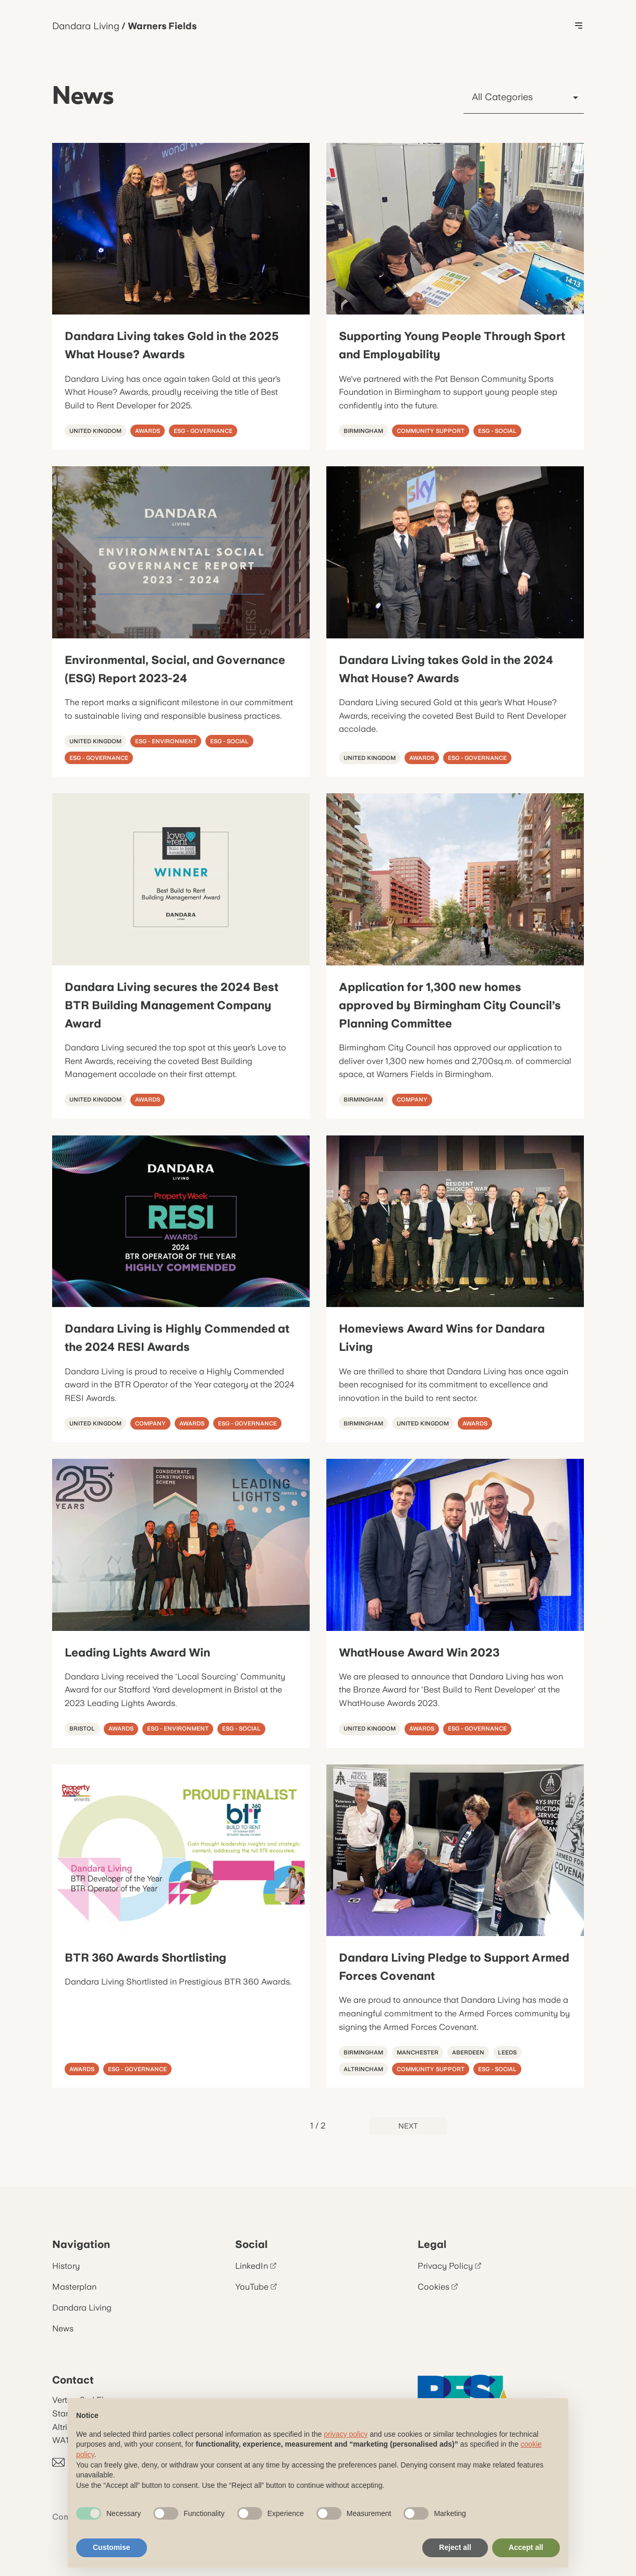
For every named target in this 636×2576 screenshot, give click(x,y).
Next (408, 2126)
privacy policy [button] (346, 2434)
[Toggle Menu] (578, 26)
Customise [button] (111, 2547)
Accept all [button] (526, 2547)
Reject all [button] (455, 2547)
